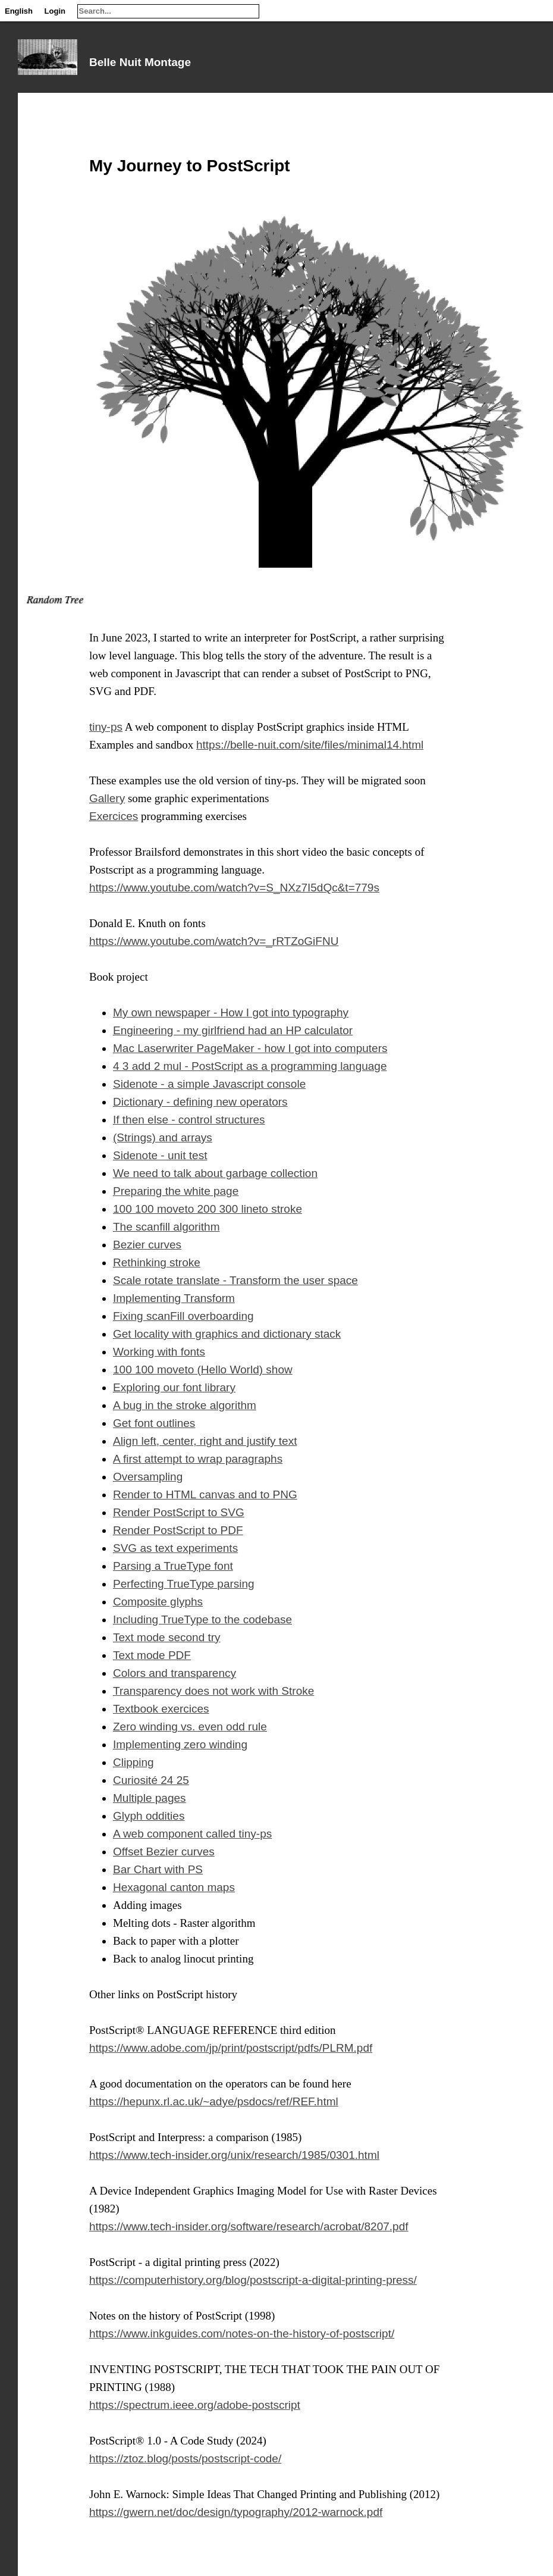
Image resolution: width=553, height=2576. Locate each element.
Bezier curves (147, 1244)
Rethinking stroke (156, 1262)
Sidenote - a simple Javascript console (209, 1084)
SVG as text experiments (175, 1548)
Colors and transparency (174, 1673)
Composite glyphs (158, 1601)
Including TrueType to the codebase (202, 1619)
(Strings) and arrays (162, 1137)
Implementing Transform (174, 1298)
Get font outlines (154, 1423)
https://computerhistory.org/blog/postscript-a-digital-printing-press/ (253, 2280)
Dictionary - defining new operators (200, 1101)
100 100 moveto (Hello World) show (203, 1369)
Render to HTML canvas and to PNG (205, 1494)
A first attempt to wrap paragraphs (197, 1459)
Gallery (107, 798)
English (19, 11)
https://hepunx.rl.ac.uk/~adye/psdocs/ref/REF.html (213, 2101)
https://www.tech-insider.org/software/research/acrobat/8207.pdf (249, 2226)
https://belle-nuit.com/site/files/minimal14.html (309, 744)
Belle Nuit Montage (140, 62)
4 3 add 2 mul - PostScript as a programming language (250, 1066)
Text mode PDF (152, 1655)
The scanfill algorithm (166, 1226)
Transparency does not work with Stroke (213, 1691)
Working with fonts (159, 1351)
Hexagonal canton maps (174, 1887)
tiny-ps (105, 727)
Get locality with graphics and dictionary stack (227, 1334)
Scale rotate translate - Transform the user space (235, 1280)
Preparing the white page (175, 1191)
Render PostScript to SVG (178, 1512)
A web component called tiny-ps (192, 1833)
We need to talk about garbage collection (215, 1173)
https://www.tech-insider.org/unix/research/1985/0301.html (234, 2155)
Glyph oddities (148, 1816)
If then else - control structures (189, 1119)
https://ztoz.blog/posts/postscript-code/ (185, 2458)
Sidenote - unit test (160, 1155)
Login (55, 11)
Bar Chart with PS (158, 1869)
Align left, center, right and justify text (205, 1441)
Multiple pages (149, 1798)
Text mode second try (167, 1637)
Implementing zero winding (180, 1744)
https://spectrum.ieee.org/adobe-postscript (194, 2405)
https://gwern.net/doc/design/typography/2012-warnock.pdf (235, 2512)
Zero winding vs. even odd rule (190, 1726)
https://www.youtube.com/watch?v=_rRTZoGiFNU (213, 941)
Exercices (113, 816)
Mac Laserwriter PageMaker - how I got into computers (250, 1048)
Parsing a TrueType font (173, 1566)
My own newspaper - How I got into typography (230, 1012)
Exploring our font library (174, 1387)
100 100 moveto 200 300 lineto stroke (207, 1209)
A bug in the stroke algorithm (184, 1405)
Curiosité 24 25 (151, 1780)
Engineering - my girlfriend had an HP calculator (233, 1030)
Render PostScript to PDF (178, 1530)
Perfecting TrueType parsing (183, 1583)
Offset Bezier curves (164, 1851)
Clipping (133, 1762)
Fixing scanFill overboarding (183, 1316)
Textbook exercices (161, 1708)
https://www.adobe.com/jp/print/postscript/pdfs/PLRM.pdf (230, 2048)
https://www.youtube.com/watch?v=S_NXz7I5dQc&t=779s (234, 887)
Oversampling (148, 1476)
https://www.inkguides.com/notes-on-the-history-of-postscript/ (241, 2333)
